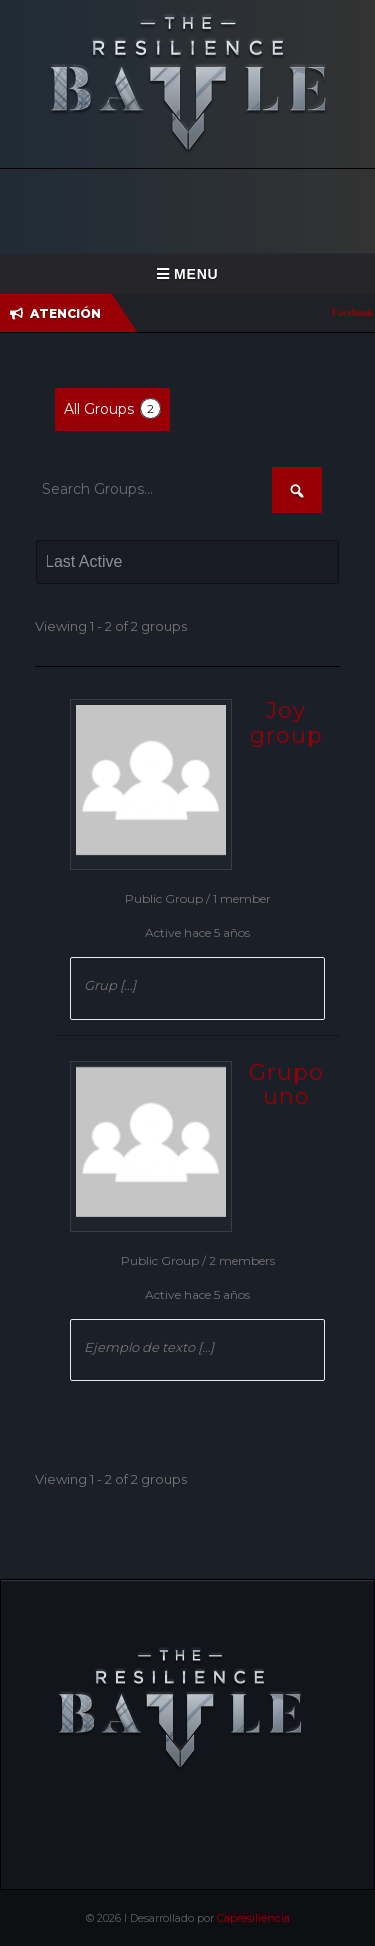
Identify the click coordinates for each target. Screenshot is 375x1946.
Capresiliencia (253, 1918)
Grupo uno (286, 1084)
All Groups (112, 408)
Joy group (286, 722)
